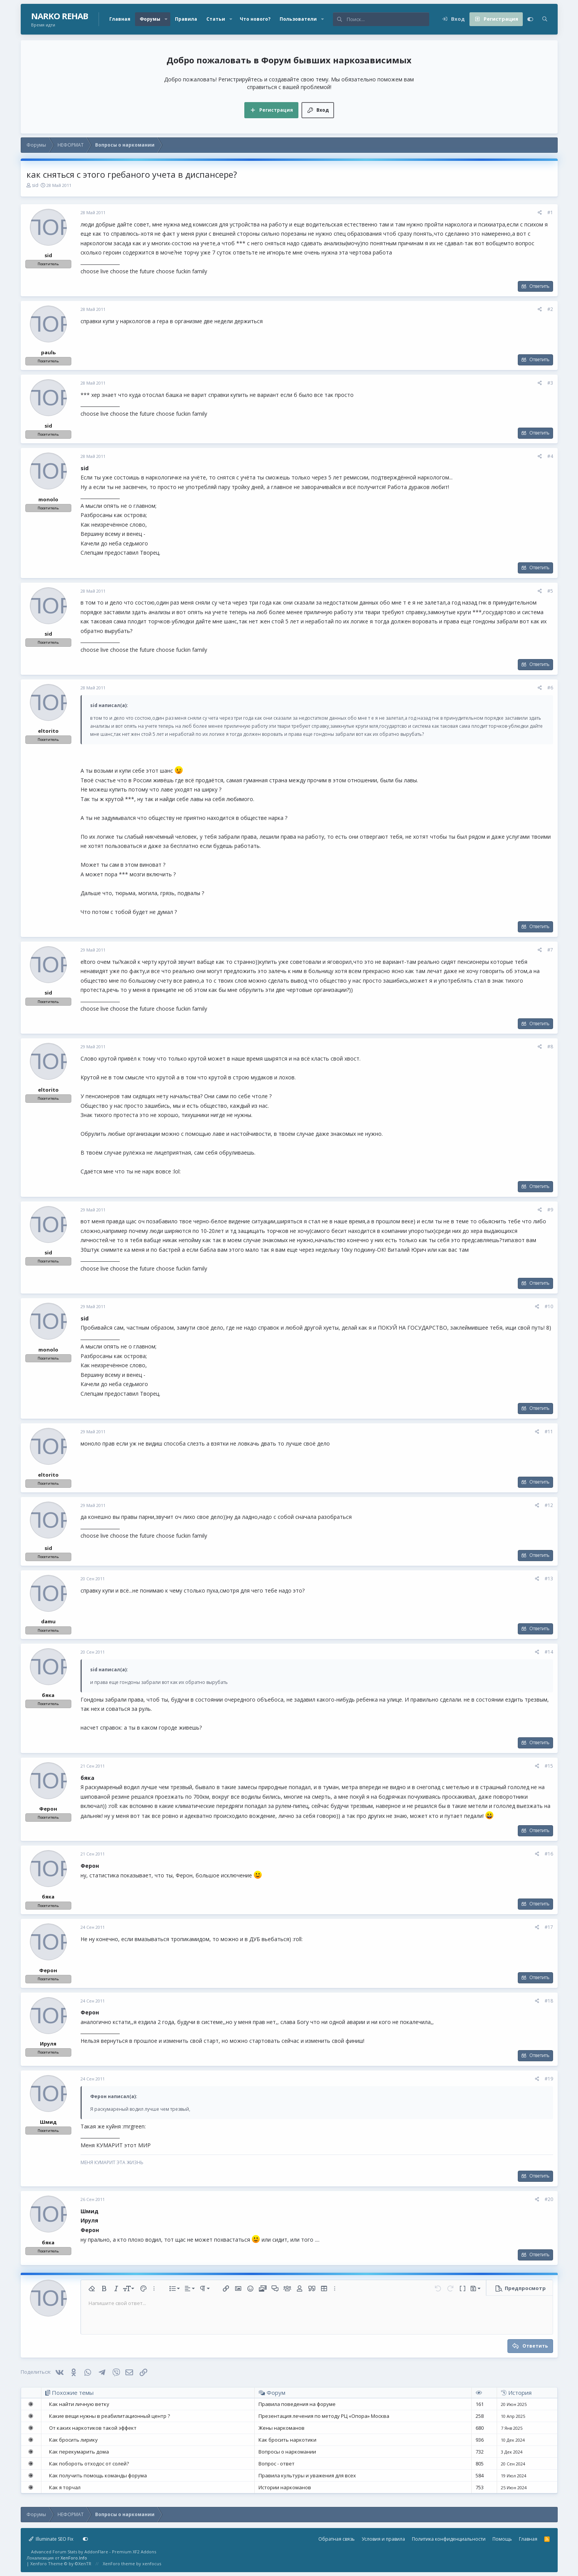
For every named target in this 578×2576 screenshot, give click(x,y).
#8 (550, 1046)
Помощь (502, 2539)
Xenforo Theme (60, 2563)
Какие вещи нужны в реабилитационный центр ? (109, 2415)
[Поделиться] (540, 212)
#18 (549, 2001)
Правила (186, 19)
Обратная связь (336, 2539)
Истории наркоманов (285, 2487)
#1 (550, 212)
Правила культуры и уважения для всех (307, 2475)
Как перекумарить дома (79, 2451)
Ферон (48, 1808)
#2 (550, 309)
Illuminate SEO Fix (51, 2539)
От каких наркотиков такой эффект (93, 2427)
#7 (550, 950)
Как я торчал (65, 2487)
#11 (549, 1431)
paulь (48, 352)
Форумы (150, 19)
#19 (549, 2078)
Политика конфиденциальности (449, 2539)
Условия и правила (383, 2539)
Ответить (539, 286)
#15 (549, 1766)
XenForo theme (119, 2563)
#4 (550, 456)
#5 (550, 591)
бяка (48, 1695)
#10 (549, 1306)
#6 (550, 687)
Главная (119, 19)
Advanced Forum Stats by (93, 2552)
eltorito (48, 730)
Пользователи (298, 19)
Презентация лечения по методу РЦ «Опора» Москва (324, 2415)
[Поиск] (388, 19)
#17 (549, 1927)
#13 (549, 1578)
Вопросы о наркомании (287, 2451)
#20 (549, 2199)
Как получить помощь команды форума (98, 2475)
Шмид (48, 2121)
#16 (549, 1854)
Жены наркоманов (282, 2427)
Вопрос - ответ (277, 2463)
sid (35, 185)
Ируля (48, 2043)
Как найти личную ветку (79, 2404)
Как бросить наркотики (287, 2439)
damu (48, 1621)
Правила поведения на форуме (297, 2404)
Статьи (215, 19)
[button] (166, 19)
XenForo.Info (74, 2558)
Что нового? (255, 19)
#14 (549, 1652)
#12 (549, 1505)
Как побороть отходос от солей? (89, 2463)
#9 (550, 1209)
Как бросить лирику (73, 2439)
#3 (550, 383)
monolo (48, 499)
